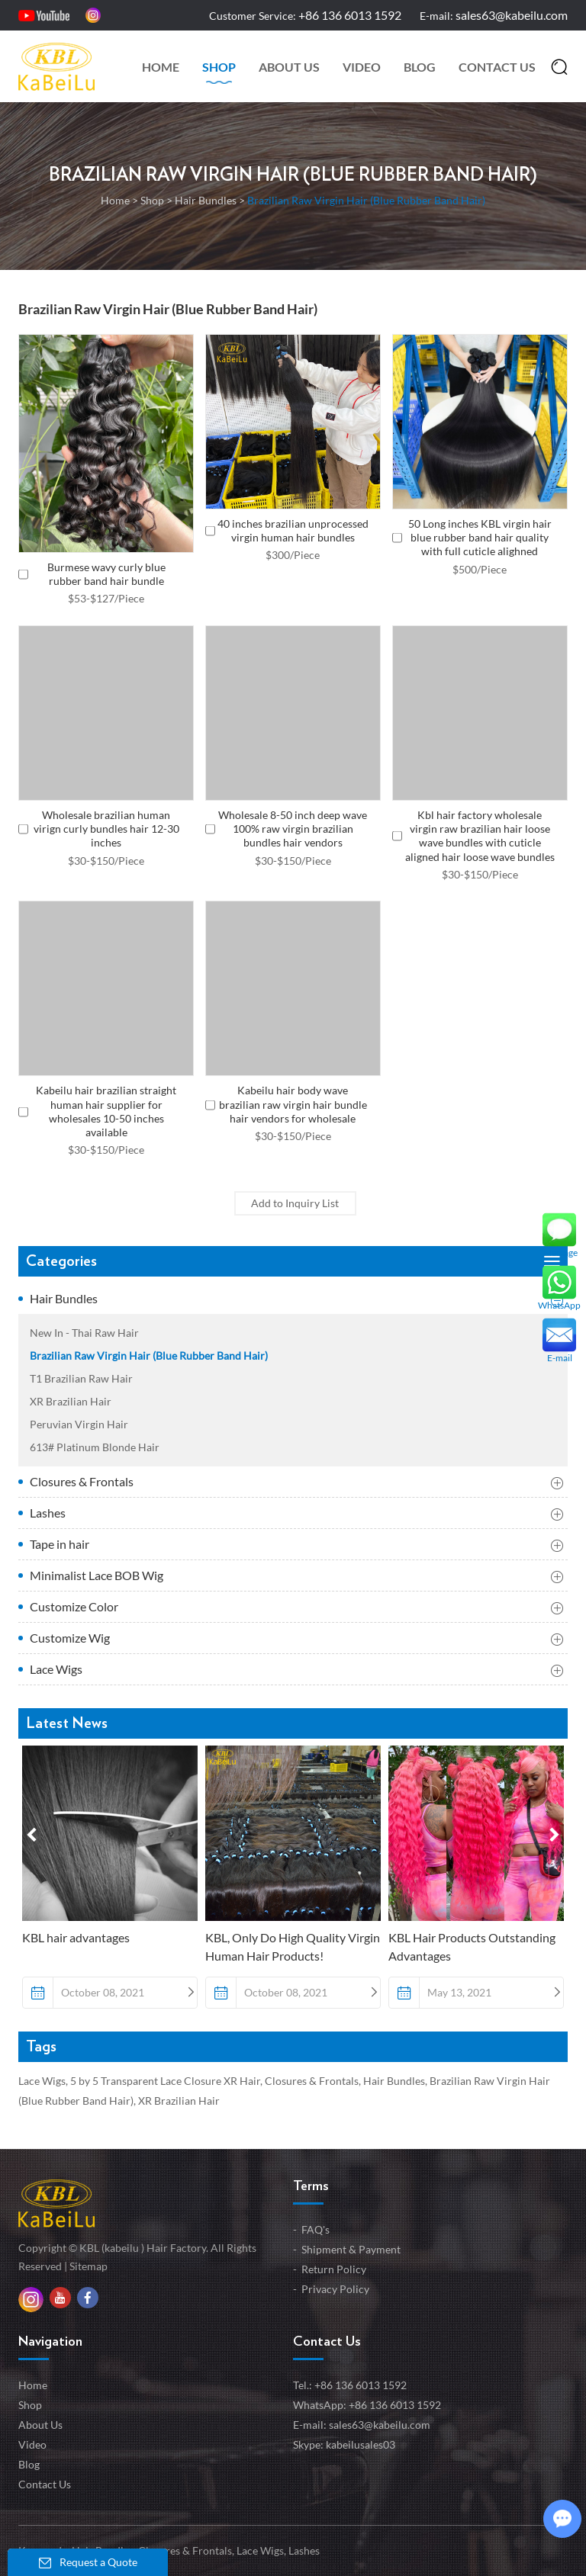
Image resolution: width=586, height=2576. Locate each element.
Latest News (67, 1723)
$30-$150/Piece (106, 860)
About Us (289, 66)
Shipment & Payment (351, 2249)
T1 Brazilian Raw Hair (81, 1378)
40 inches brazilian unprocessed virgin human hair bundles (293, 530)
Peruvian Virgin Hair (79, 1424)
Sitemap (88, 2266)
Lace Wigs (297, 1671)
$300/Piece (293, 554)
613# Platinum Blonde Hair (94, 1447)
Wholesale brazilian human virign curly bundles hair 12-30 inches (106, 828)
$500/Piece (479, 569)
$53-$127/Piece (106, 598)
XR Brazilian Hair (70, 1401)
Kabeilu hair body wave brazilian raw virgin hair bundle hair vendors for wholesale (293, 1104)
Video (362, 66)
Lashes (297, 1514)
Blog (420, 66)
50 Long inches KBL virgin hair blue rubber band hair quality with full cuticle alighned (480, 537)
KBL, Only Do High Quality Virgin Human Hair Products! (292, 1946)
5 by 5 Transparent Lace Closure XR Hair (165, 2080)
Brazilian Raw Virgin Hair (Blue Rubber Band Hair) (293, 175)
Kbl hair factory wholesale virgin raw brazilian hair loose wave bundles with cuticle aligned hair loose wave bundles (480, 835)
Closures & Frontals (297, 1483)
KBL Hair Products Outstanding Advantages (471, 1946)
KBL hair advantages (76, 1937)
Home (160, 66)
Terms (311, 2186)
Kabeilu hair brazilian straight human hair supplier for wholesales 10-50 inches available (106, 1111)
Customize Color (297, 1608)
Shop (219, 66)
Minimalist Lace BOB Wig (297, 1577)
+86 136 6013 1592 (395, 2404)
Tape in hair (297, 1546)
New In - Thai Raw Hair (84, 1332)
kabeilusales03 (360, 2444)
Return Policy (333, 2269)
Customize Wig (297, 1639)
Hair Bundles (206, 200)
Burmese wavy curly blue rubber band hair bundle (106, 573)
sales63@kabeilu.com (512, 15)
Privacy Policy (335, 2288)
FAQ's (315, 2229)
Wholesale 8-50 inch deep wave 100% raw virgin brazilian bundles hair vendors (292, 828)
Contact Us (497, 66)
